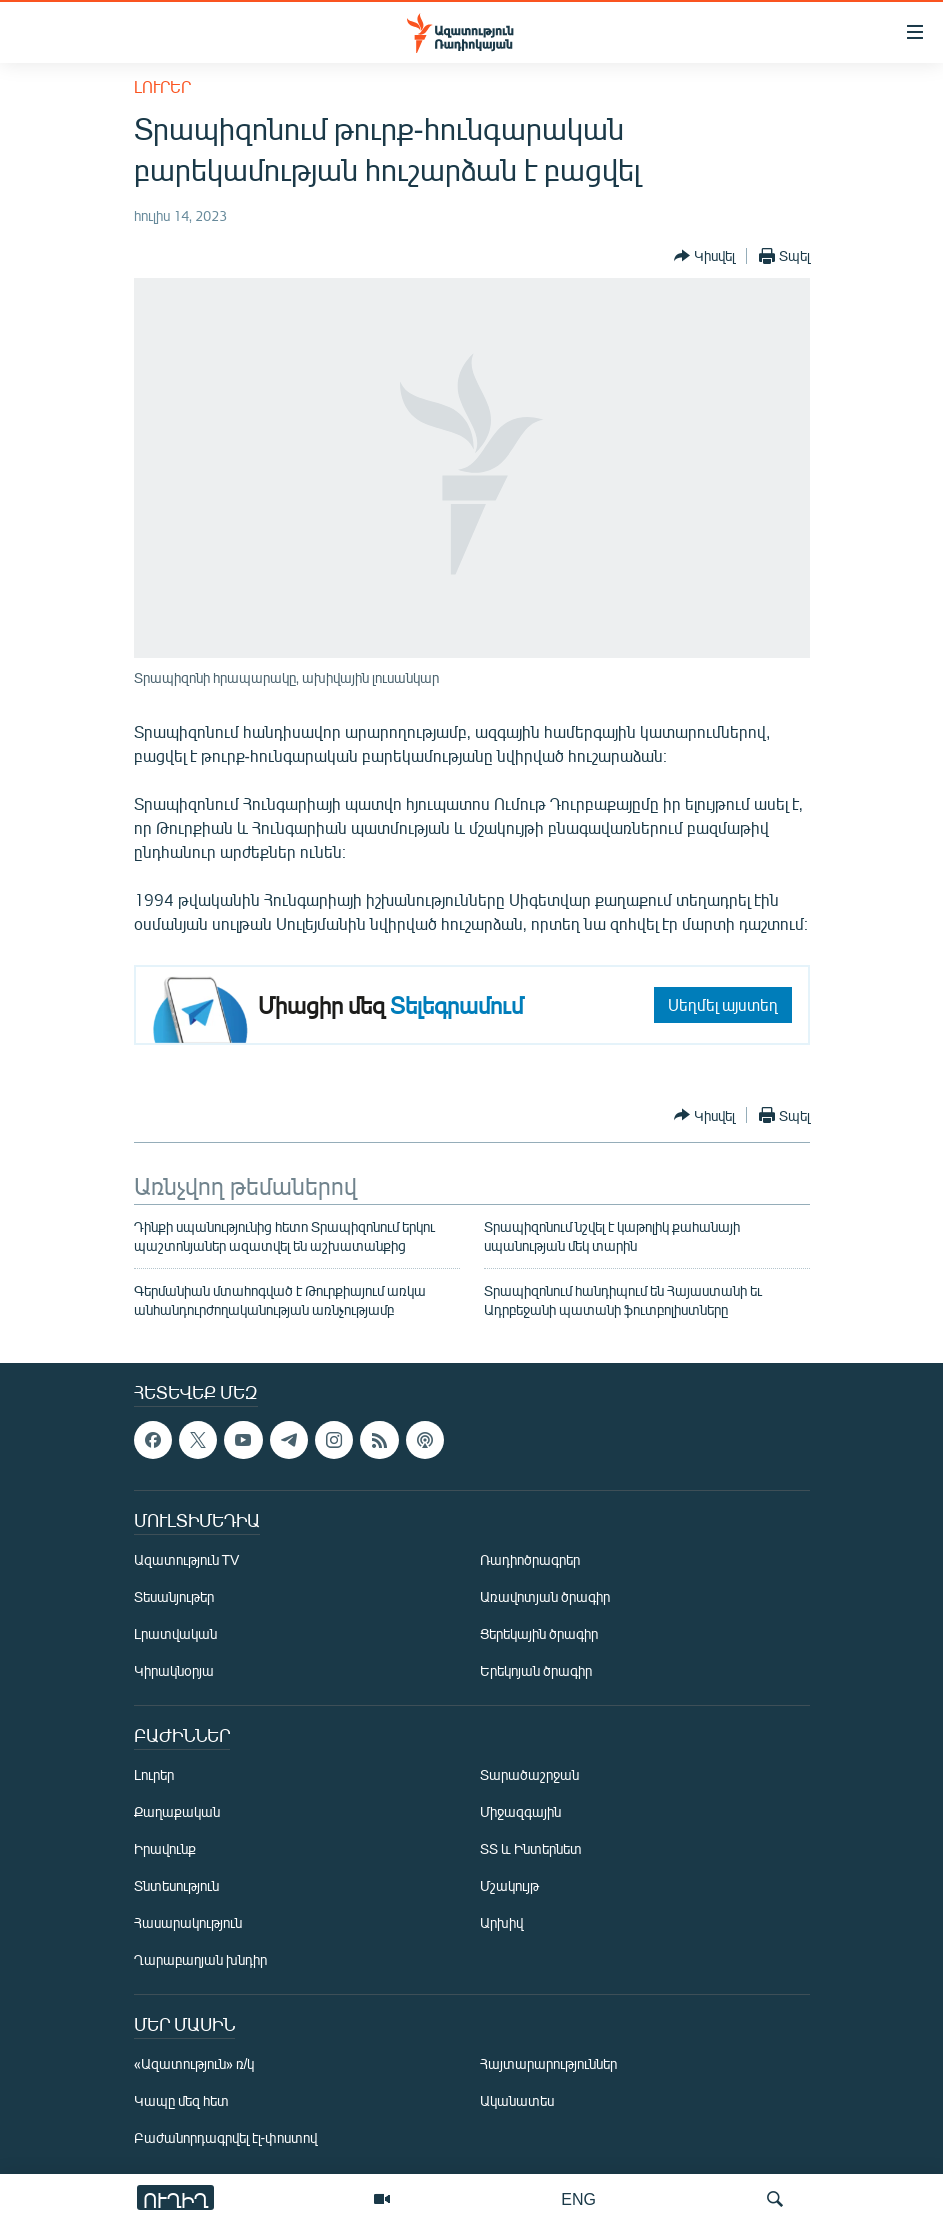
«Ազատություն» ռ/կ (194, 2064)
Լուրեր (162, 86)
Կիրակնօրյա (174, 1671)
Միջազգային (520, 1812)
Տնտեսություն (176, 1886)
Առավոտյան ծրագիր (545, 1597)
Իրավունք (165, 1849)
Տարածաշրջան (529, 1775)
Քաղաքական (177, 1812)
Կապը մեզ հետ (181, 2101)
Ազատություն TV (187, 1560)
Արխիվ (501, 1923)
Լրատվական (175, 1634)
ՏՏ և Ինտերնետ (531, 1849)
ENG (578, 2198)
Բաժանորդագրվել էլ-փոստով (226, 2138)
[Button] (704, 256)
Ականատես (517, 2101)
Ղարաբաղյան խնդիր (200, 1960)
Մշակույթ (509, 1886)
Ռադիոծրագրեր (530, 1560)
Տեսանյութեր (174, 1597)
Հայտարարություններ (548, 2064)
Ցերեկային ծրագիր (539, 1634)
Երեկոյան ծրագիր (536, 1671)
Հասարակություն (188, 1923)
